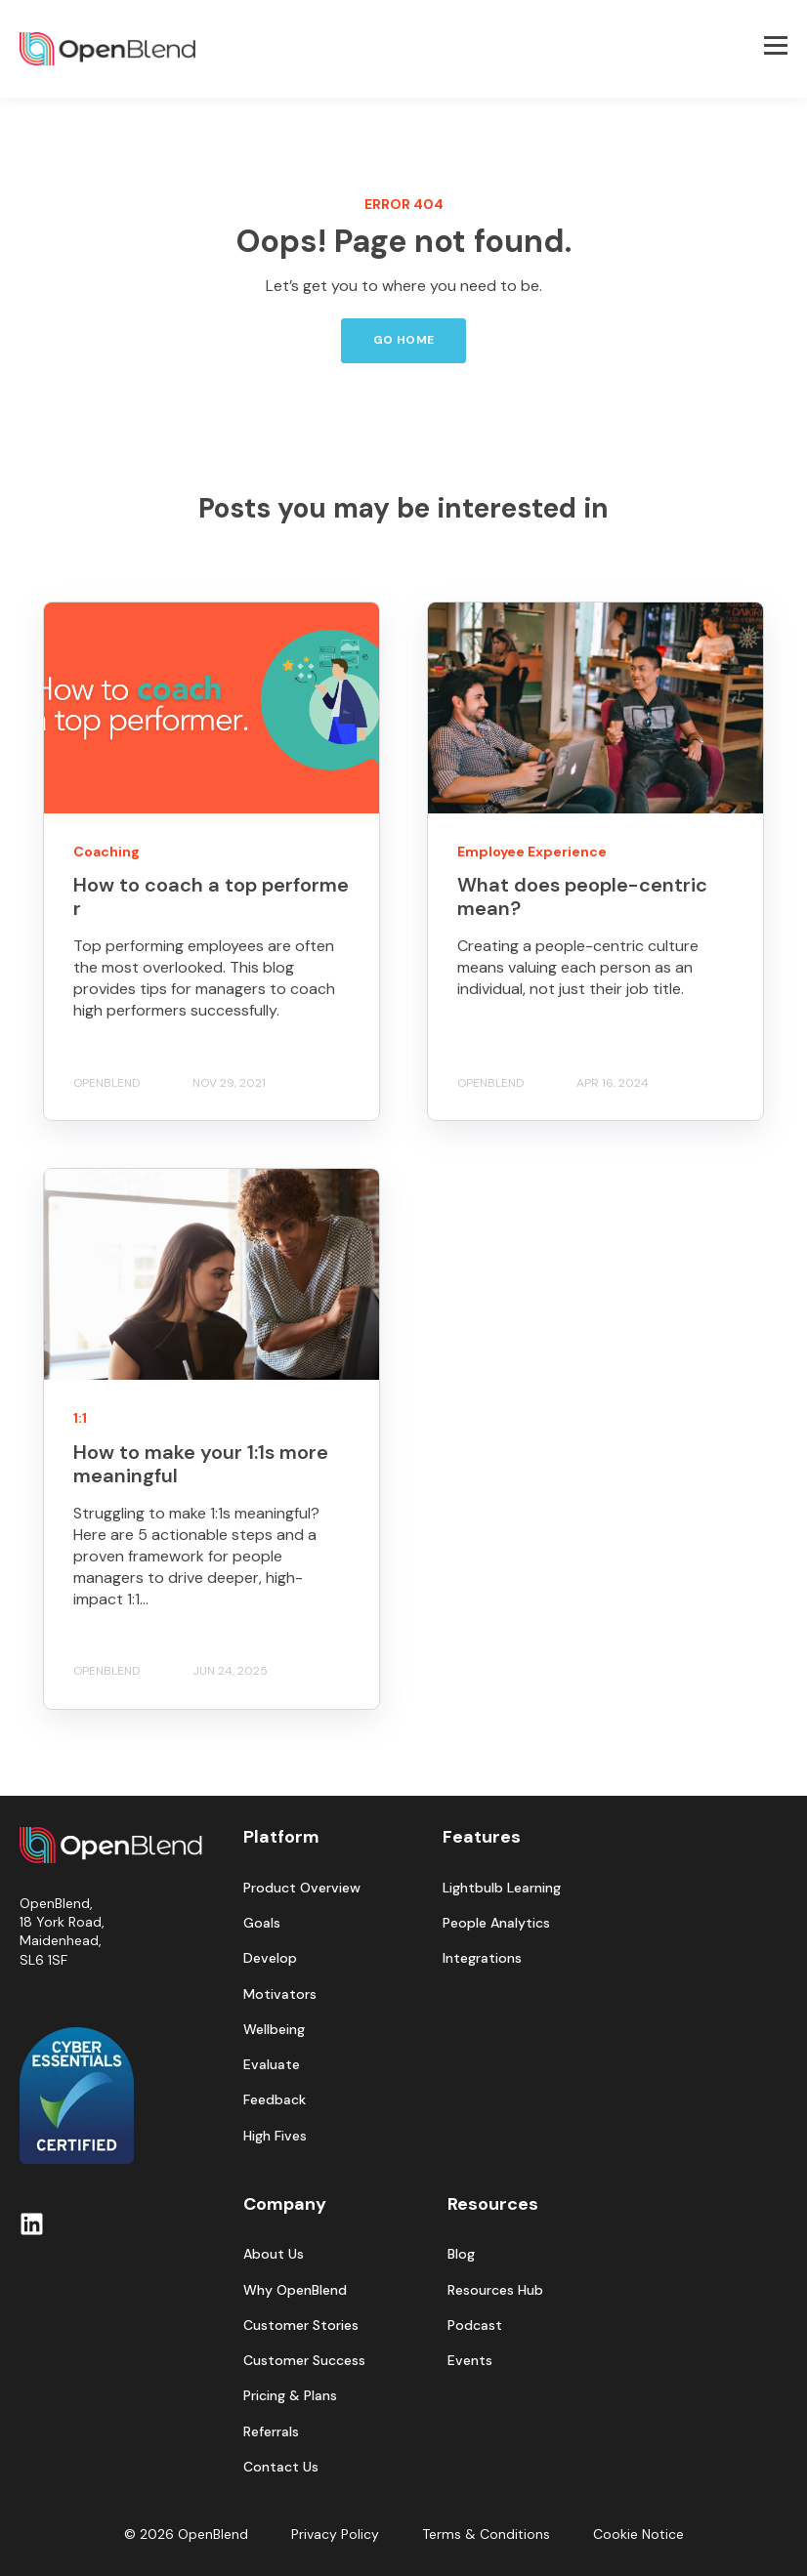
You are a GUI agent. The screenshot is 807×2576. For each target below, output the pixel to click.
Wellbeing (274, 2029)
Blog (461, 2254)
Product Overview (302, 1888)
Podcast (474, 2325)
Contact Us (281, 2467)
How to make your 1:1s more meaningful (200, 1463)
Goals (261, 1923)
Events (469, 2360)
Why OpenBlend (295, 2290)
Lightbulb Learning (502, 1888)
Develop (270, 1958)
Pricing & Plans (290, 2396)
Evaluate (271, 2065)
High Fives (275, 2136)
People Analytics (496, 1923)
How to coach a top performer (211, 896)
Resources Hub (495, 2290)
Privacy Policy (335, 2534)
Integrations (482, 1958)
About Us (273, 2254)
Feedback (274, 2100)
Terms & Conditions (486, 2534)
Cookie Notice (638, 2534)
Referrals (271, 2432)
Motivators (280, 1994)
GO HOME (404, 340)
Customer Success (304, 2360)
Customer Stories (301, 2325)
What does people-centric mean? (582, 896)
